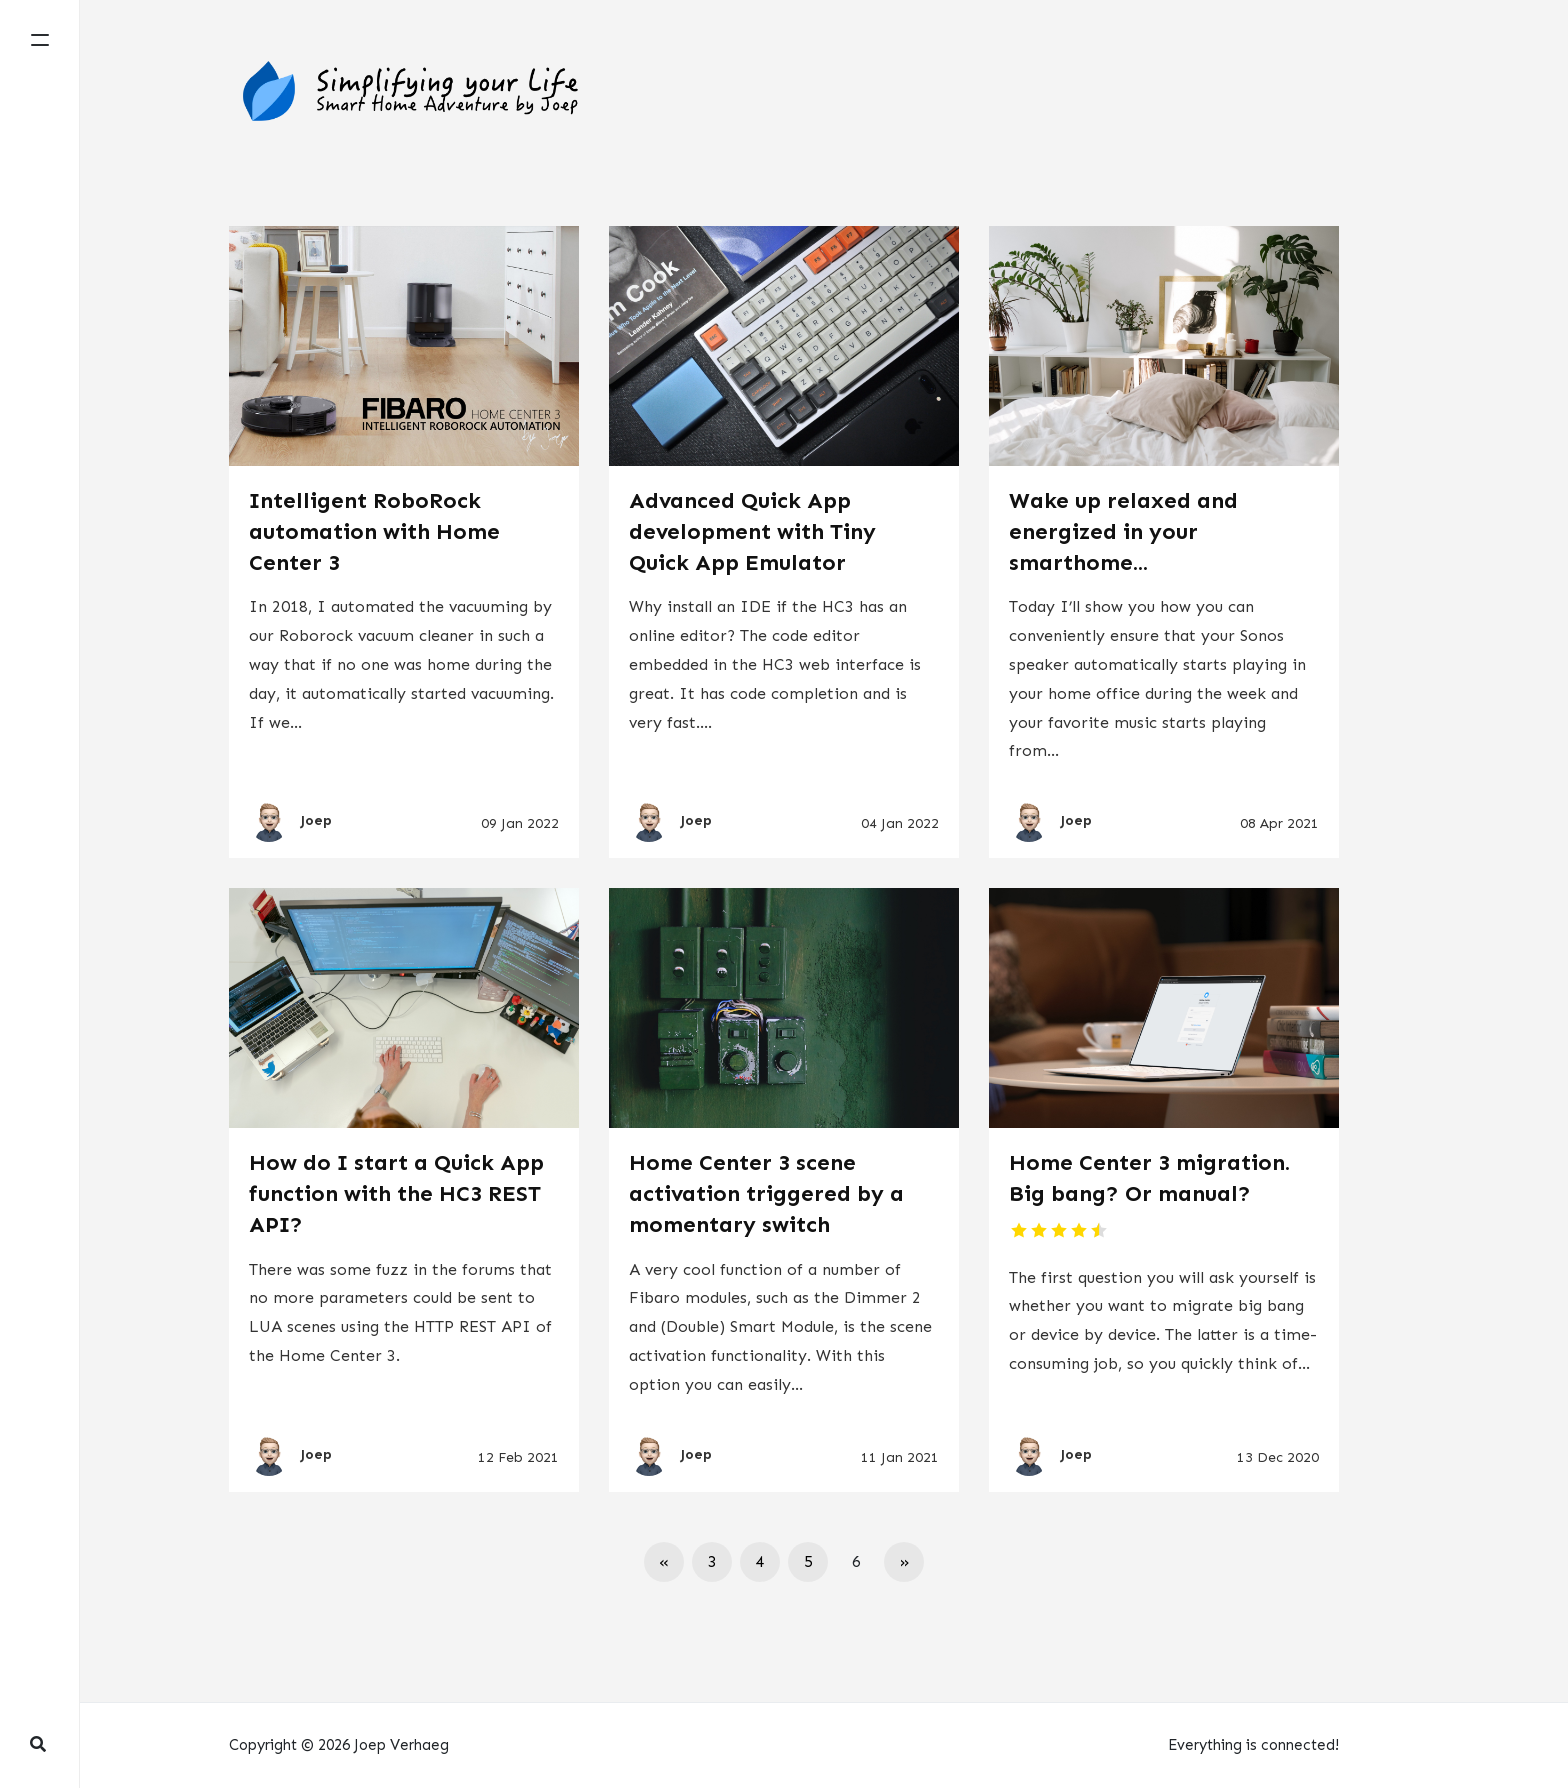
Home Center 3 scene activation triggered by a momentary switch (766, 1193)
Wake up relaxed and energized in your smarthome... (1123, 531)
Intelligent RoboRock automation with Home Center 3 (374, 531)
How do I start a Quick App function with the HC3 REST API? (396, 1193)
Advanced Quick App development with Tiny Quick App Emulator (752, 531)
